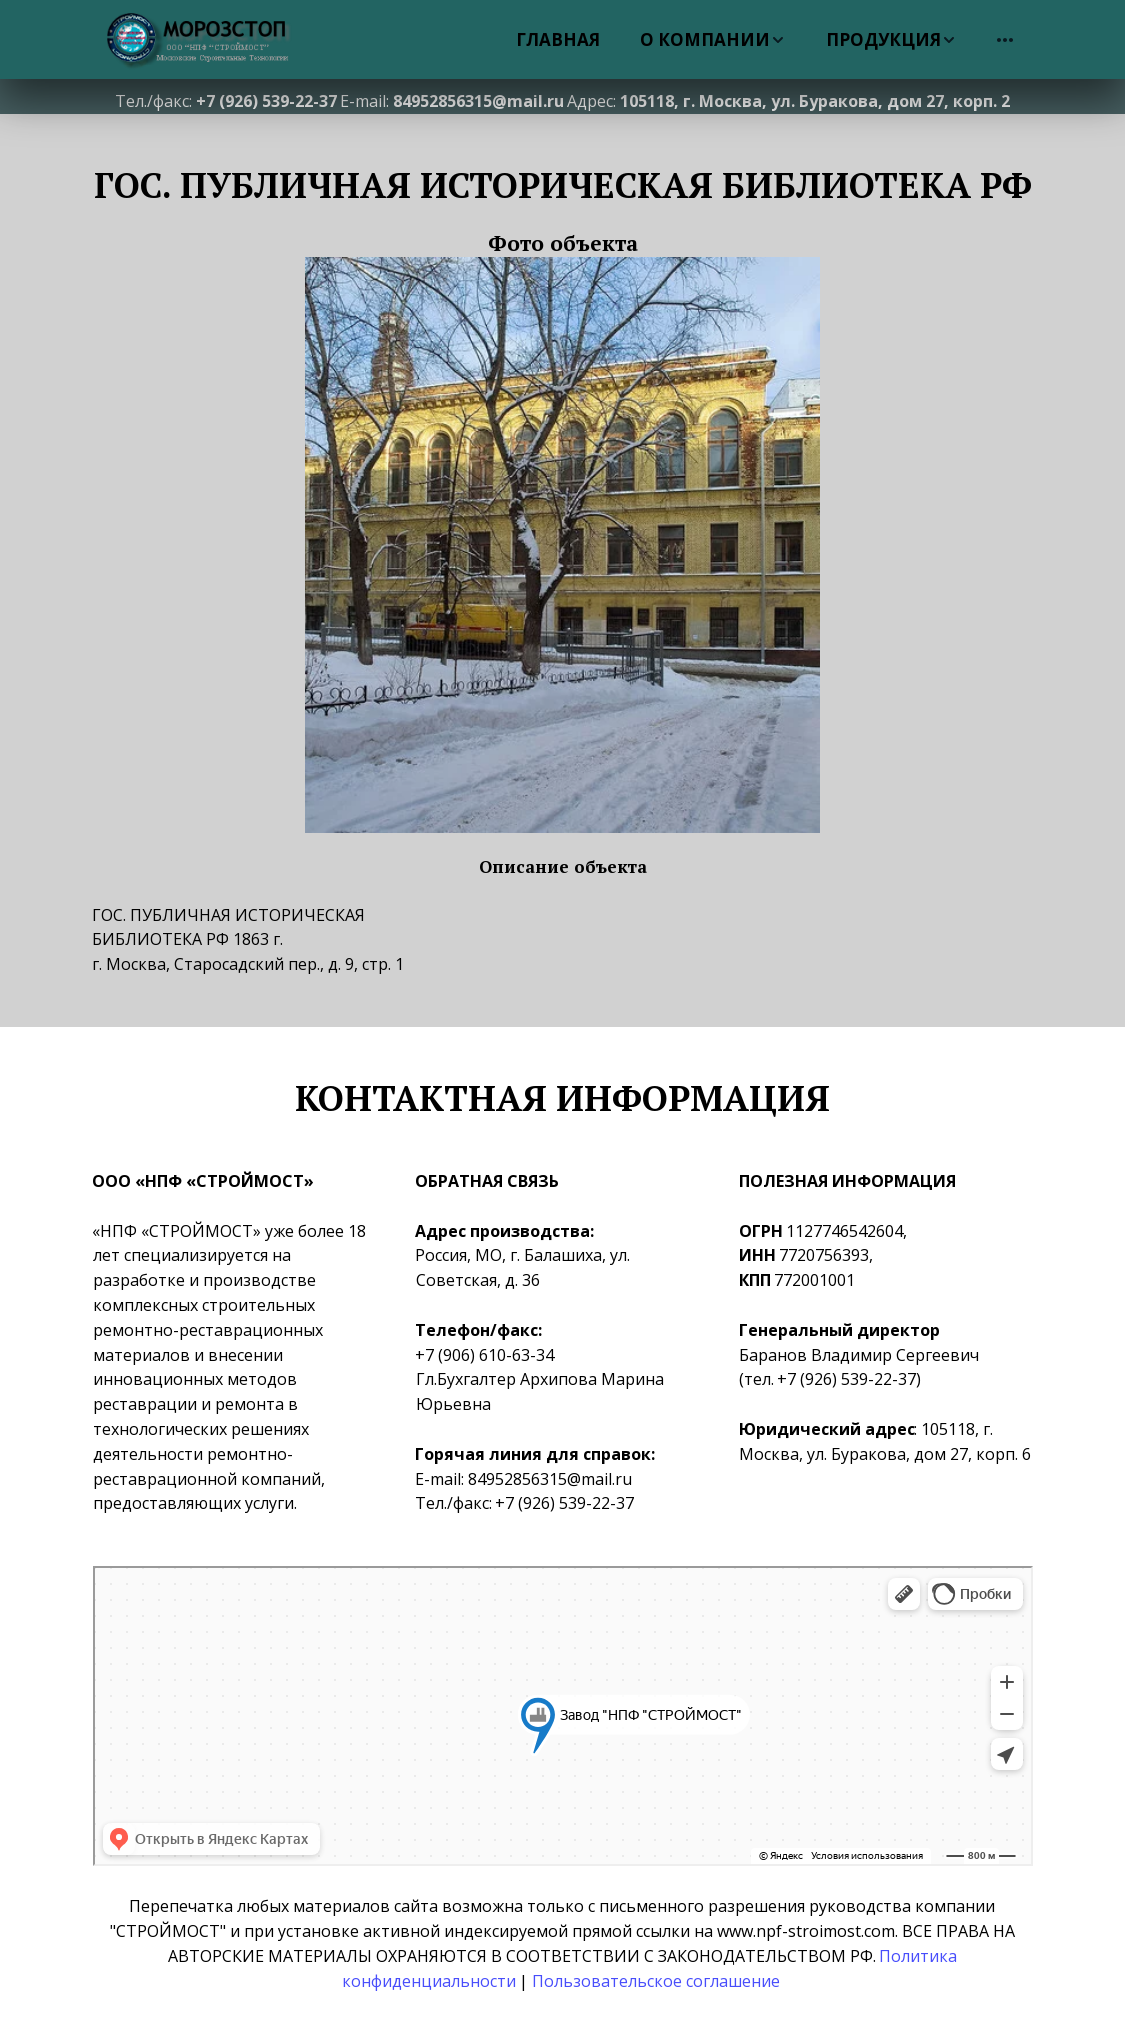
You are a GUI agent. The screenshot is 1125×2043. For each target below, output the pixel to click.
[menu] (681, 39)
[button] (713, 39)
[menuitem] (558, 39)
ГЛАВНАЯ (558, 39)
